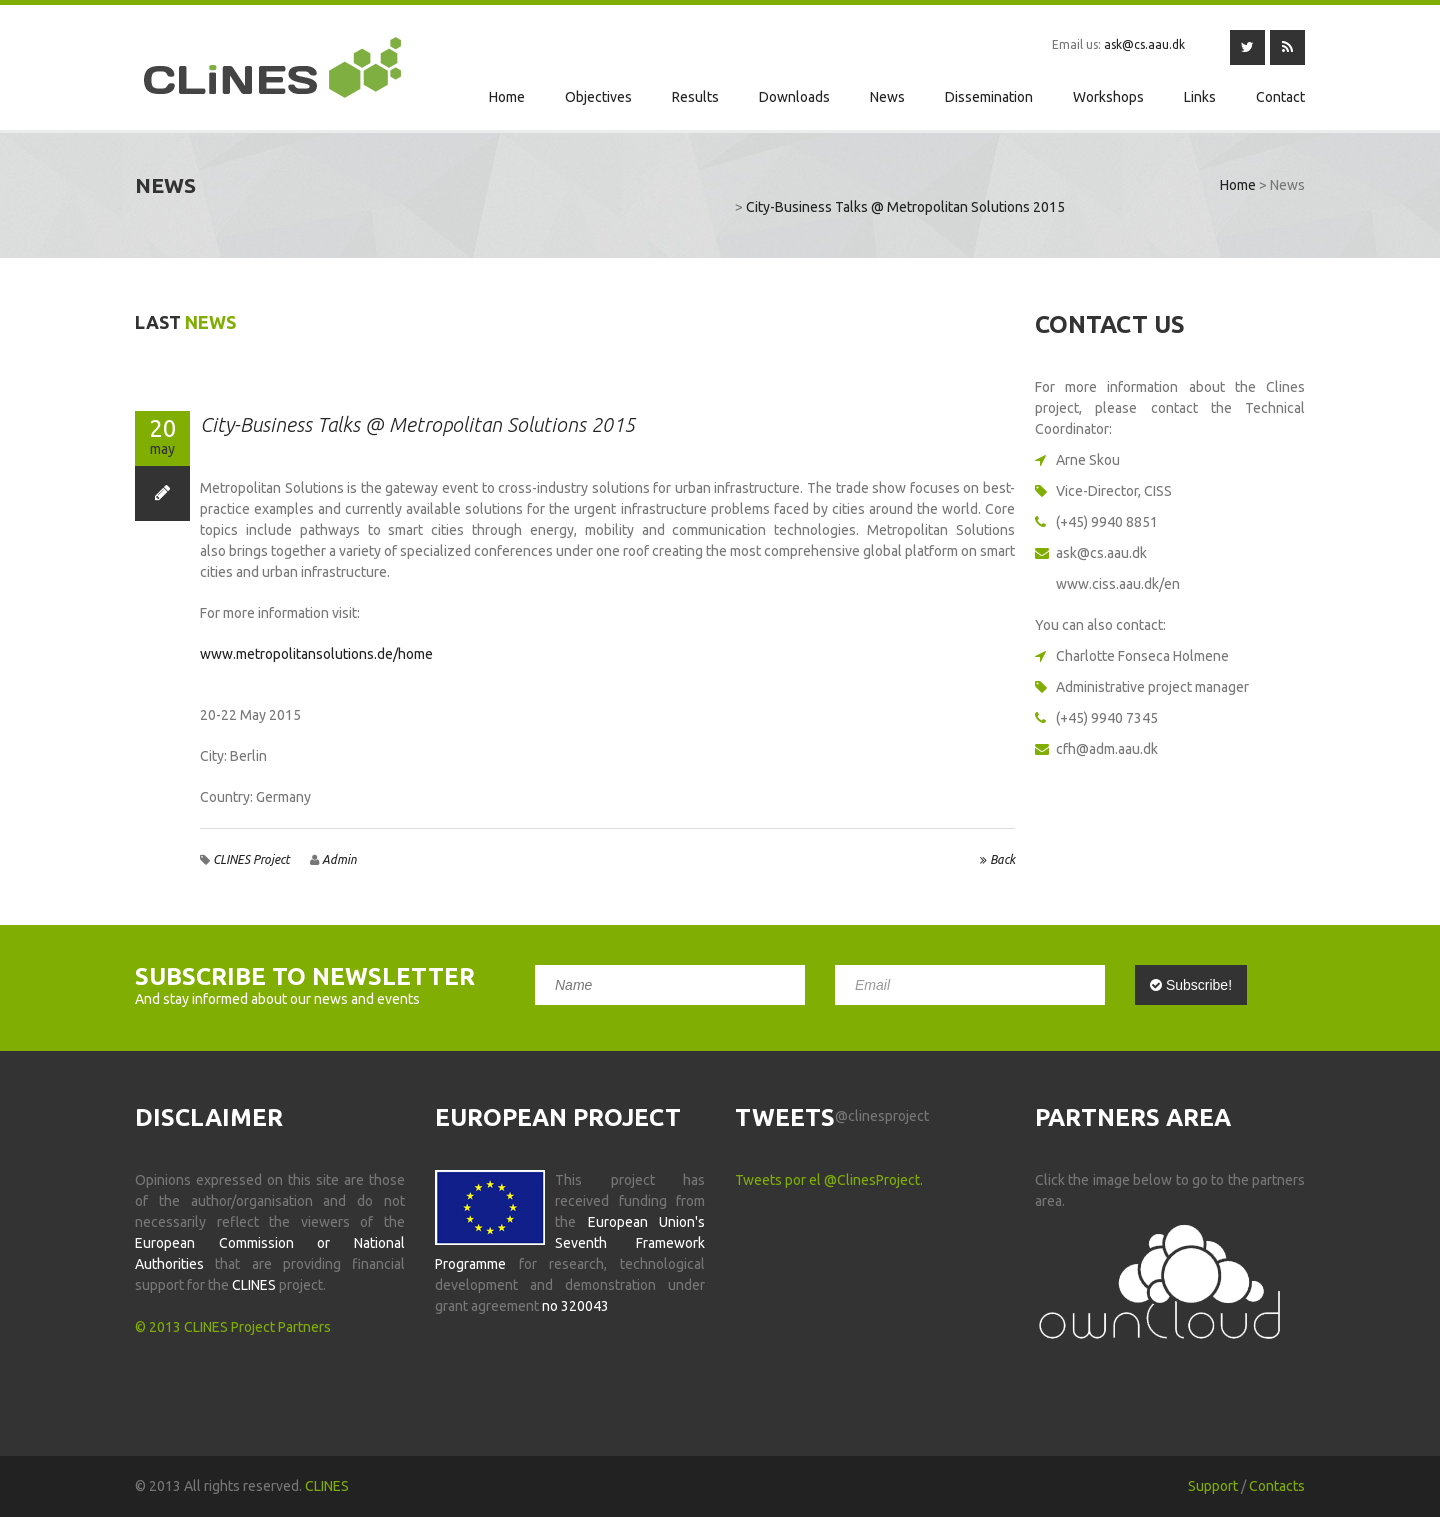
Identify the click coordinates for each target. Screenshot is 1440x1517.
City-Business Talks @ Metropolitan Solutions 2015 (905, 207)
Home (507, 97)
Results (695, 97)
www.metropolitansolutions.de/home (316, 654)
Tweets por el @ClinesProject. (829, 1180)
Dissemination (989, 97)
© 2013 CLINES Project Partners (233, 1327)
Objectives (598, 97)
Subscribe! (1191, 985)
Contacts (1277, 1486)
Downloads (794, 97)
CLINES (327, 1486)
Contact (1280, 97)
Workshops (1108, 97)
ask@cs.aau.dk (1144, 44)
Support (1213, 1486)
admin (339, 859)
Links (1200, 97)
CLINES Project (251, 859)
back (997, 859)
